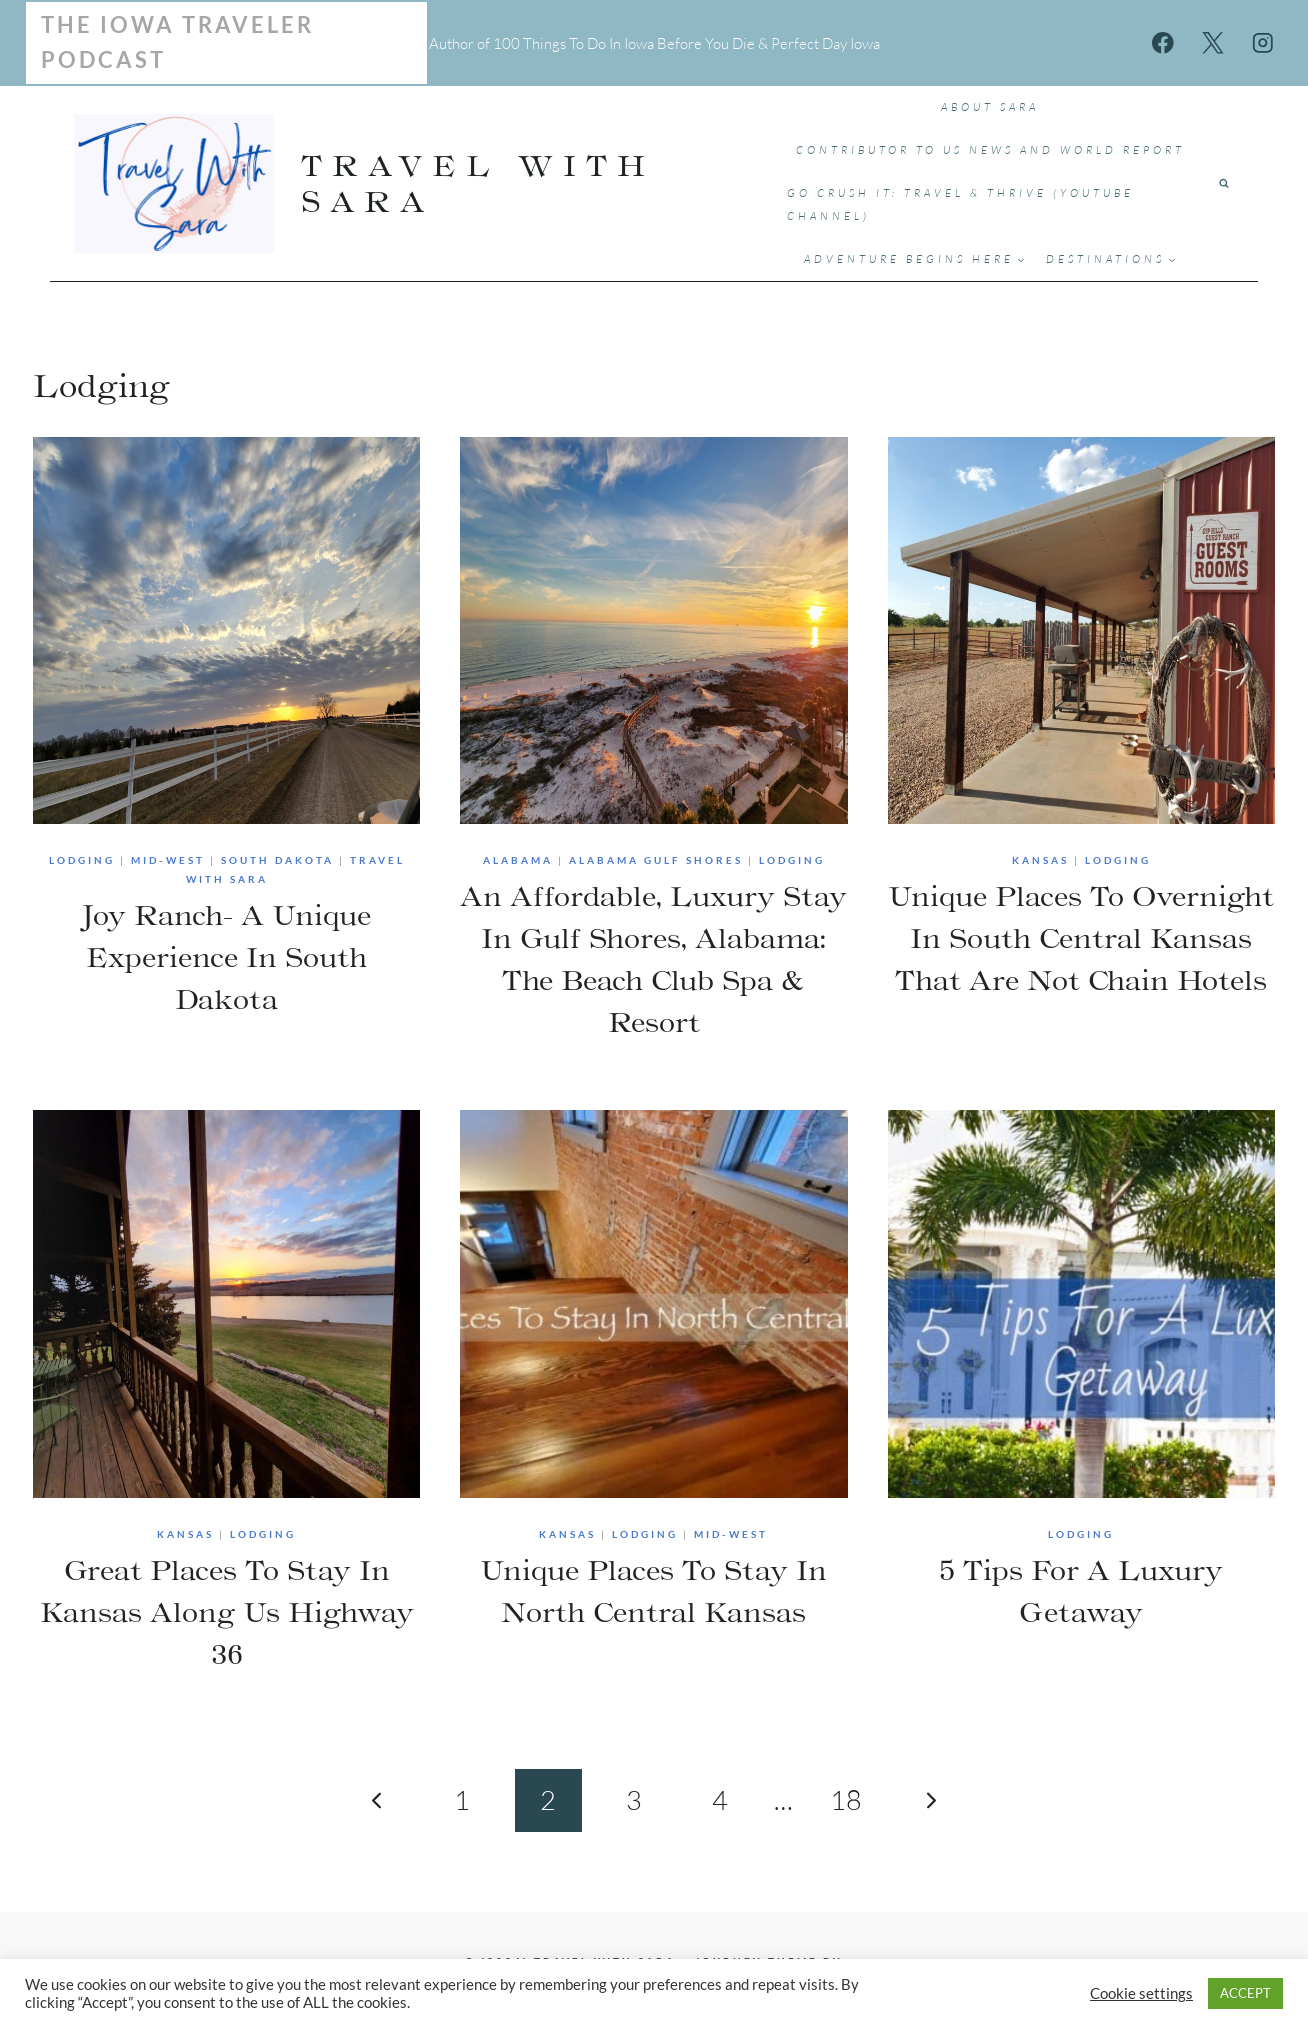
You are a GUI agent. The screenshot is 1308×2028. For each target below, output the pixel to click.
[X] (1212, 42)
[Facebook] (1163, 42)
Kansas (1040, 860)
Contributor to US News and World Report (990, 150)
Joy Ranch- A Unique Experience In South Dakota (226, 957)
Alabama (518, 860)
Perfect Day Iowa (825, 43)
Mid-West (168, 860)
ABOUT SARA (990, 107)
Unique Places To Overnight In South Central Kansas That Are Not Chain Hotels (1081, 938)
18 (846, 1799)
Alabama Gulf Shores (656, 860)
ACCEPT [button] (1245, 1993)
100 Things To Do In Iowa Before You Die (624, 43)
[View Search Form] (1224, 184)
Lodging (82, 860)
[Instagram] (1262, 42)
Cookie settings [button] (1141, 1993)
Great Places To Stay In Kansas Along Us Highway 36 (227, 1612)
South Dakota (277, 860)
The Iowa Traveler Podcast (177, 42)
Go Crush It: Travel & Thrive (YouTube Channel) (960, 204)
